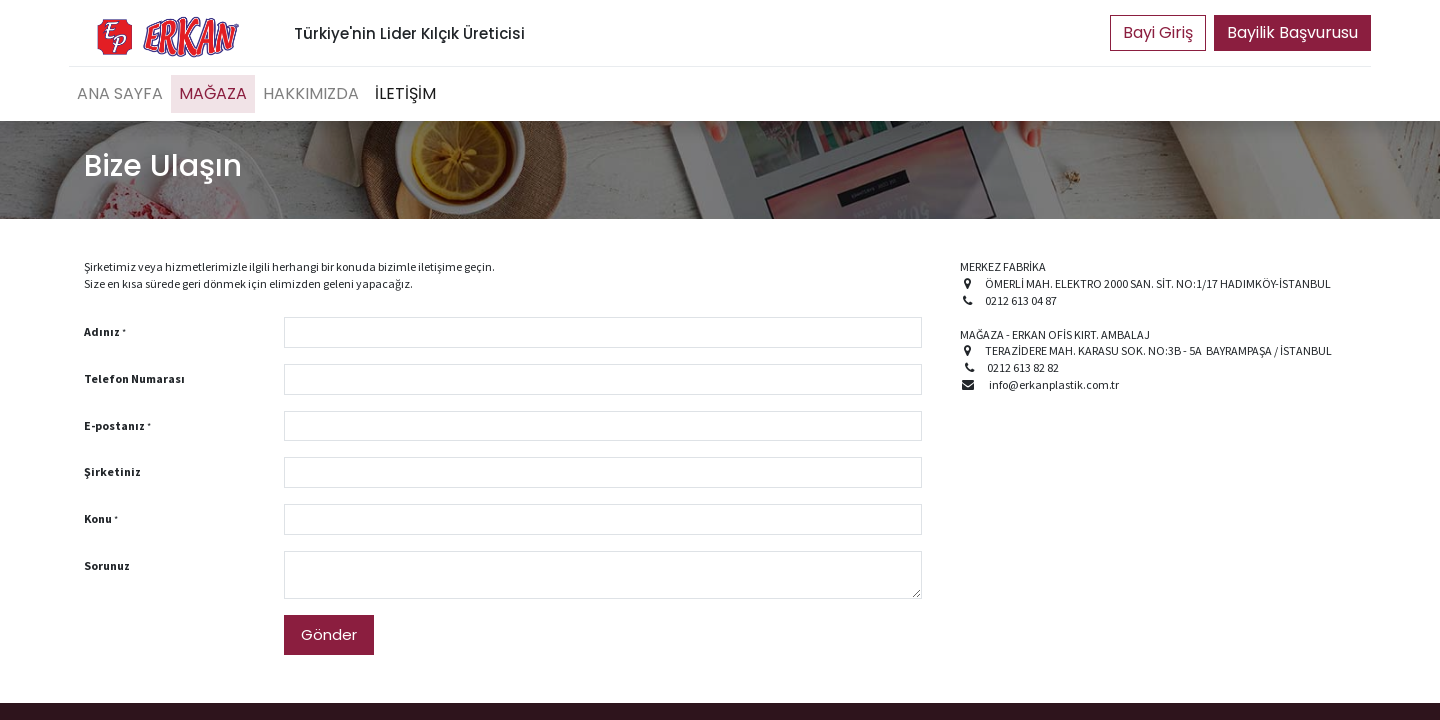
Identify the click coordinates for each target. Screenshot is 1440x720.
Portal (1158, 33)
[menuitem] (120, 94)
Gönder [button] (329, 634)
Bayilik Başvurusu (1292, 32)
